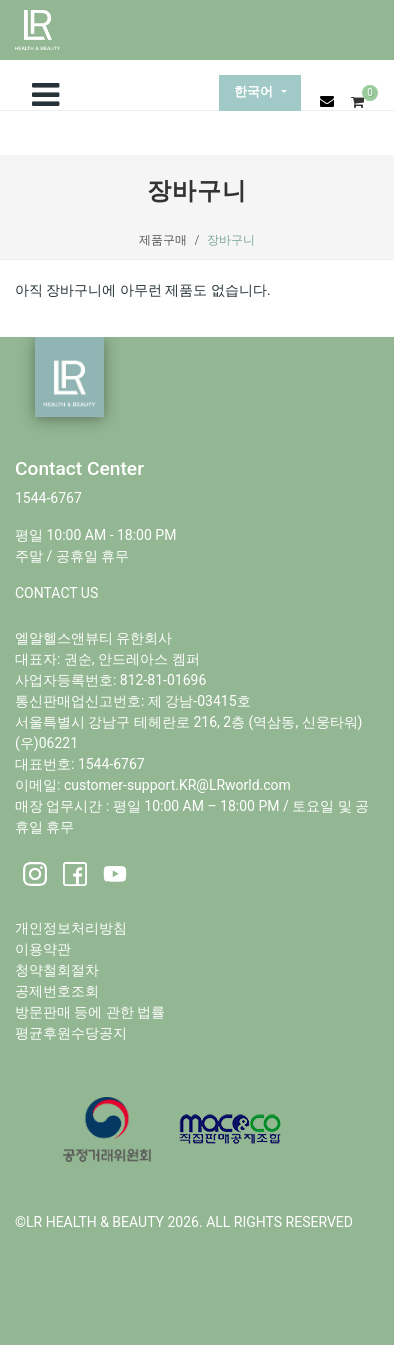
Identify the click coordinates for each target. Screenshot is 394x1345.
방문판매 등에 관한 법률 (90, 1012)
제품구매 (163, 240)
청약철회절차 (57, 970)
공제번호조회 (57, 991)
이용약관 (43, 949)
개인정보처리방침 (71, 928)
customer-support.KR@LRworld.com (177, 785)
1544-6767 (48, 498)
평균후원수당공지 (71, 1033)
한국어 (255, 92)
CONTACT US (56, 593)
